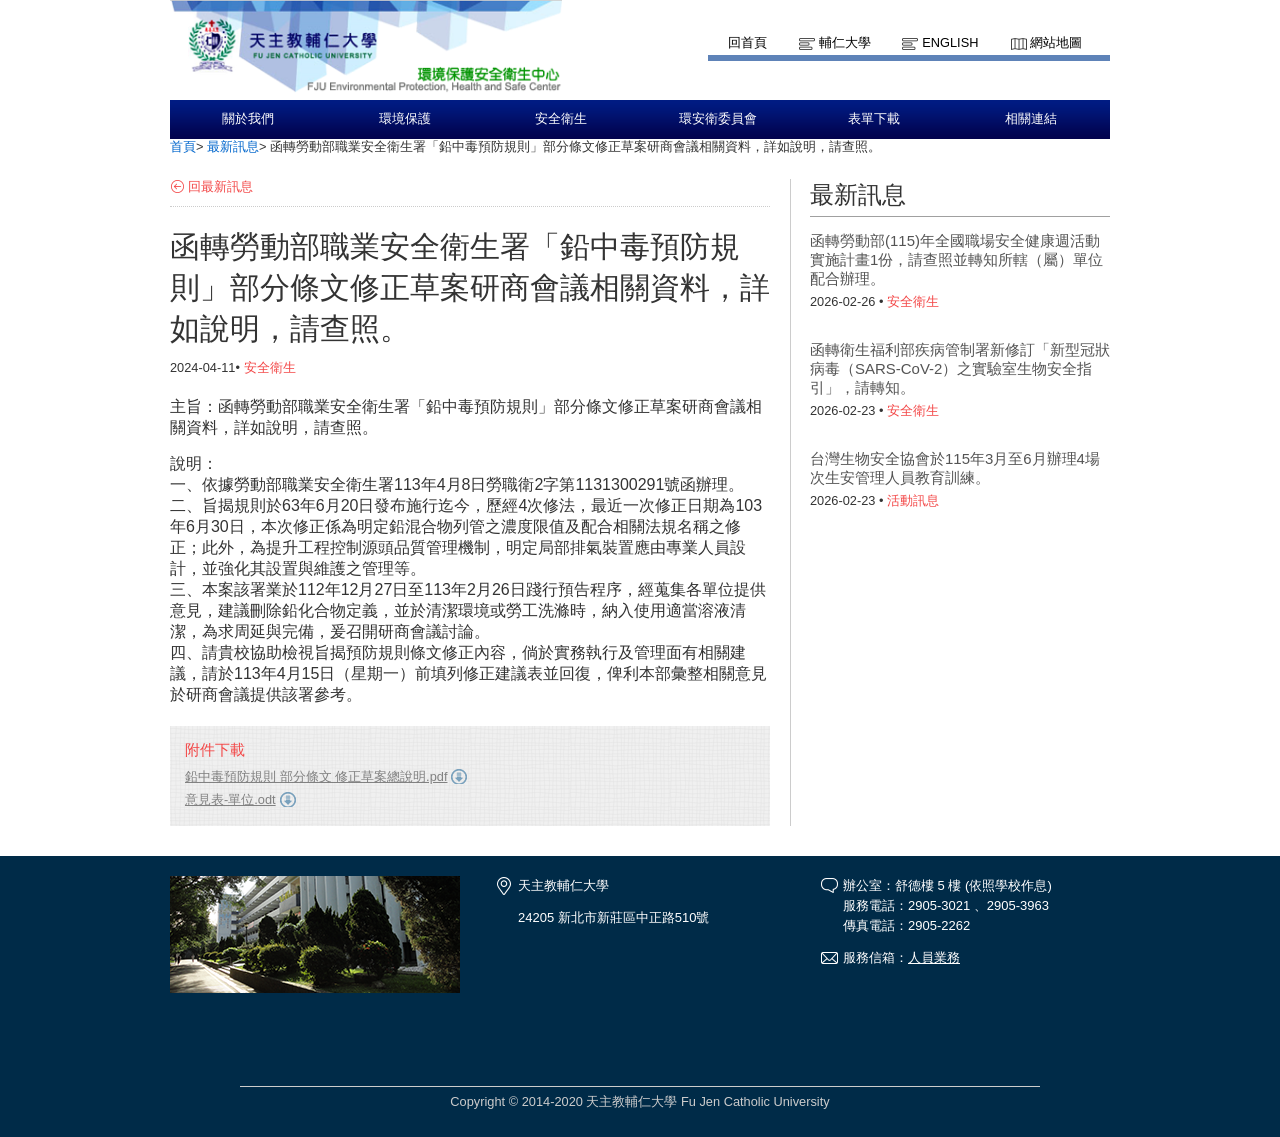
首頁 (183, 146)
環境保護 (405, 119)
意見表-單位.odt (230, 799)
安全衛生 (561, 119)
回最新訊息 (220, 186)
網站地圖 (1056, 42)
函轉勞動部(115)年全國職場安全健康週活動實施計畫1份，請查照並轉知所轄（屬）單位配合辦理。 (956, 259)
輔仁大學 (845, 42)
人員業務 (934, 957)
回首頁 (747, 42)
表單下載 (874, 119)
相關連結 (1031, 119)
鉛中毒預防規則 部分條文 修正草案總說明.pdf (316, 776)
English (950, 42)
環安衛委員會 (718, 119)
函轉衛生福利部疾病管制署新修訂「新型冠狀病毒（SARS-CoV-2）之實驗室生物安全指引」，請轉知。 (960, 368)
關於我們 (248, 119)
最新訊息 (233, 146)
